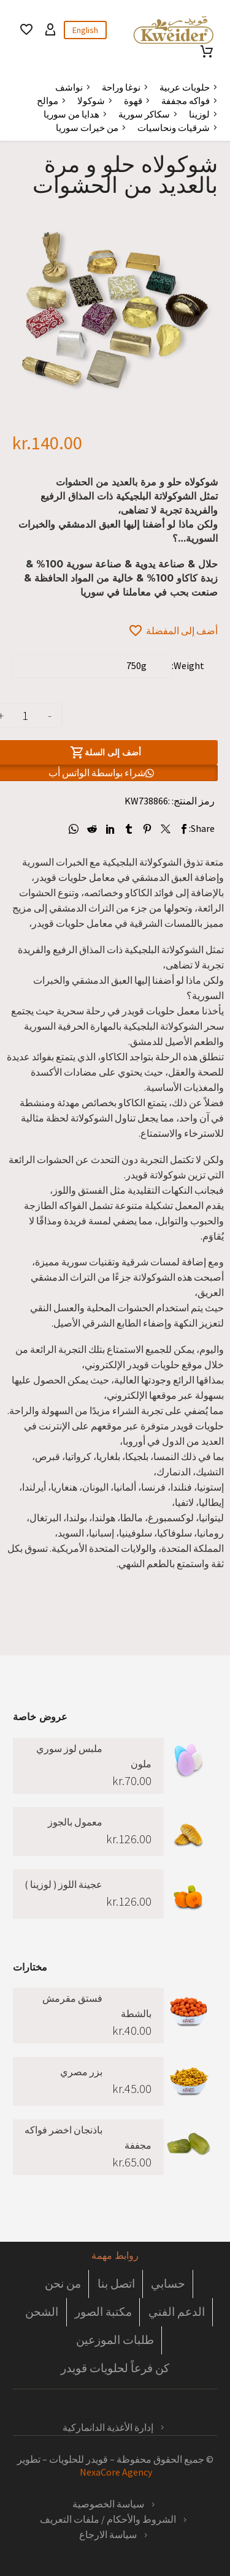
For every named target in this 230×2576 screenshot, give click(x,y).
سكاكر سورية (144, 114)
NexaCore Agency (115, 2472)
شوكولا (91, 101)
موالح (47, 101)
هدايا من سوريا (71, 114)
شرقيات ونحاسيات (173, 127)
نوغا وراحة (121, 87)
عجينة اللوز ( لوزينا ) (63, 1884)
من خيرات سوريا (87, 127)
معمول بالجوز (75, 1822)
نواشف (69, 87)
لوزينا (199, 114)
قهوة (133, 101)
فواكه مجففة (185, 101)
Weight (189, 665)
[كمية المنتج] (25, 715)
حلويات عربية (184, 87)
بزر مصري (81, 2071)
